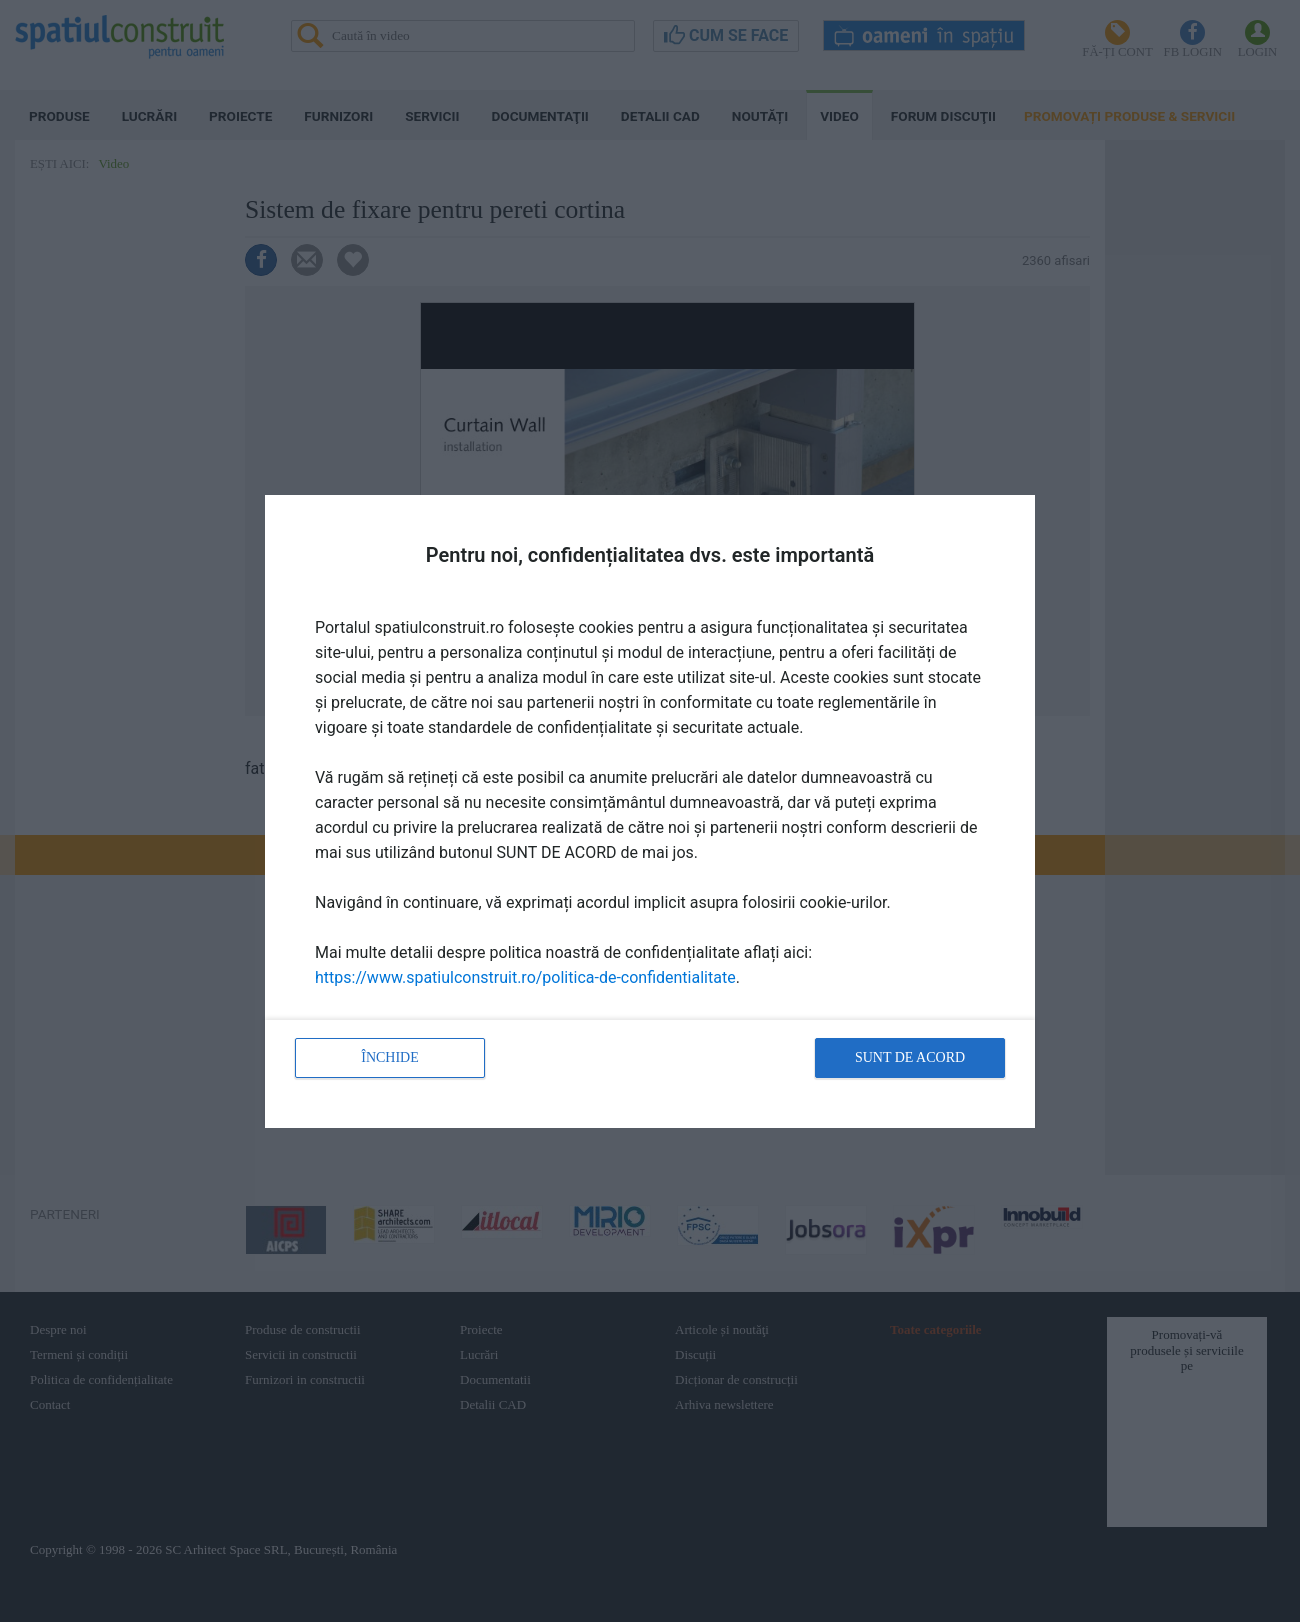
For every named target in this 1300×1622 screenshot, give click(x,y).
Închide (390, 1057)
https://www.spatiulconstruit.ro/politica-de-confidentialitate (525, 977)
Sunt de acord (910, 1057)
